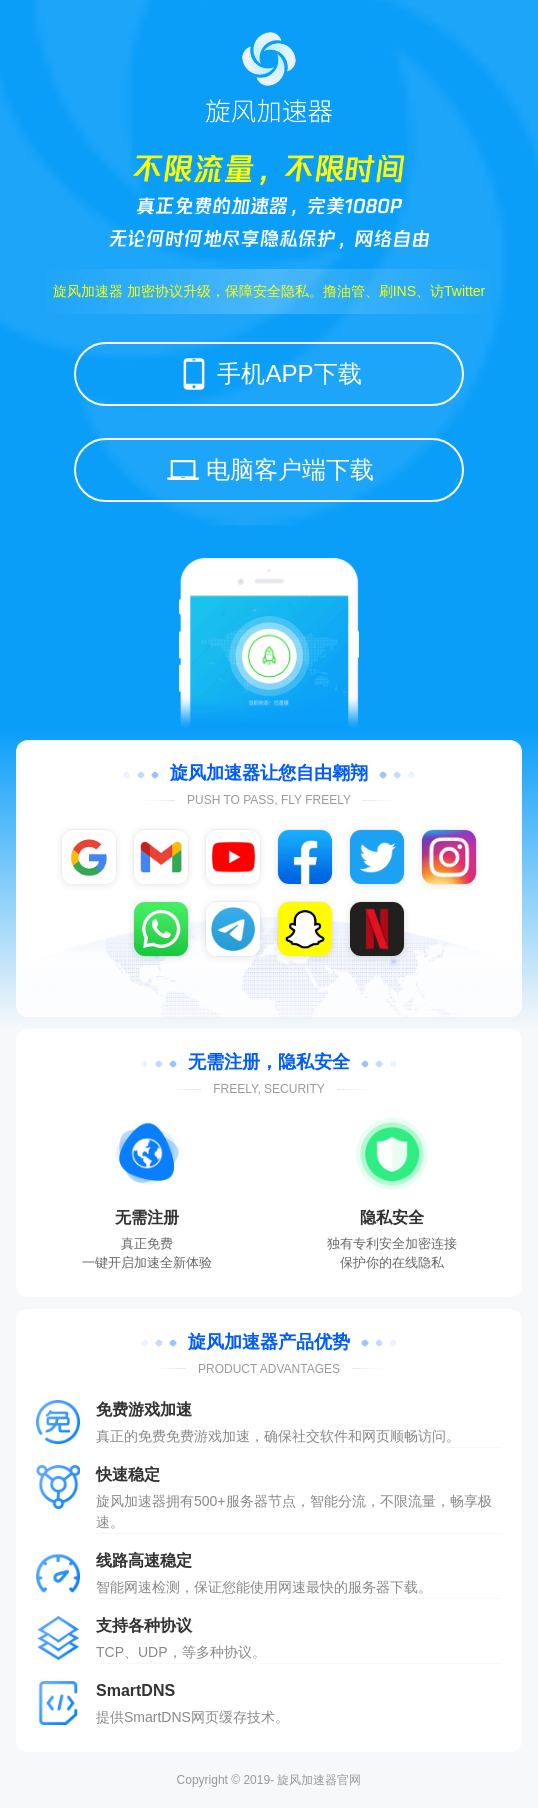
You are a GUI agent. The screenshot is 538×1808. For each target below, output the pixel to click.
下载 (404, 1587)
